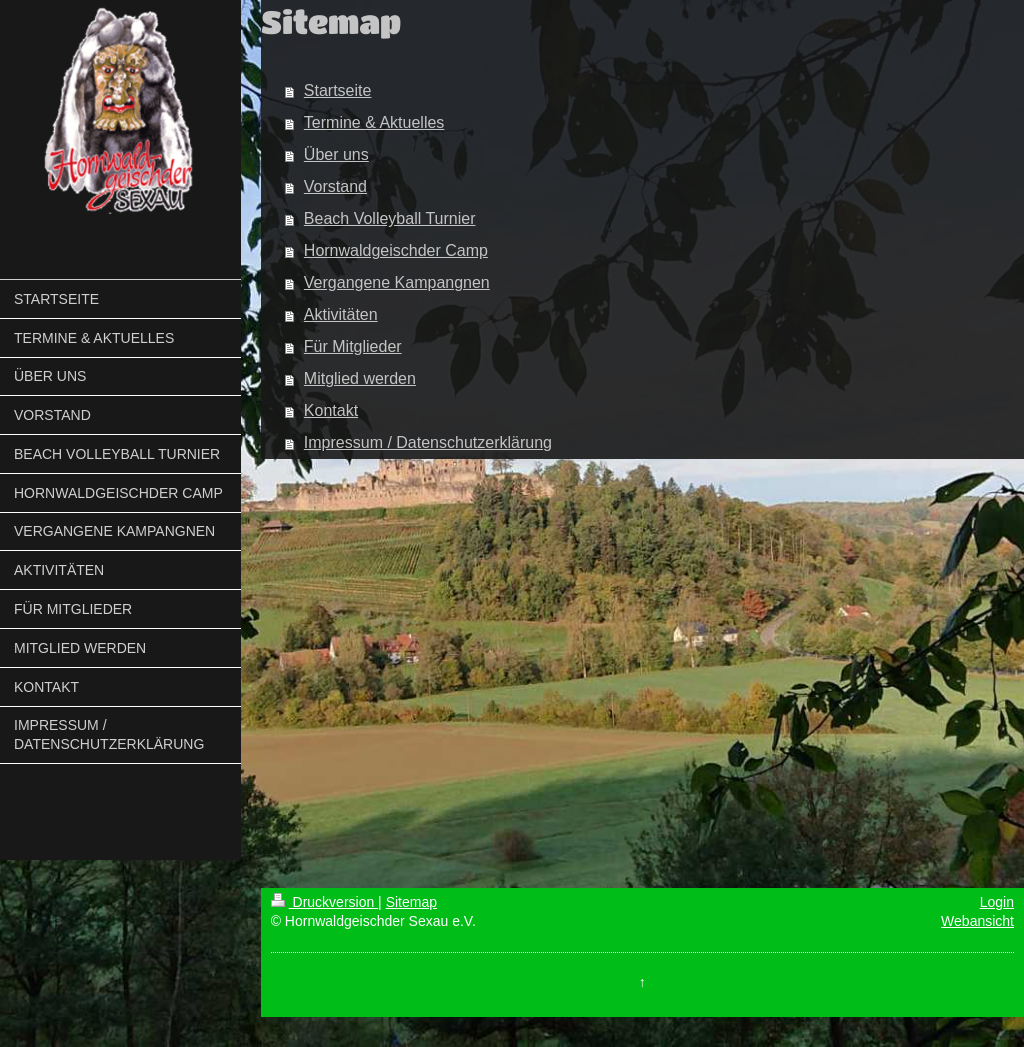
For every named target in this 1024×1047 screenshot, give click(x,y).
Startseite (338, 90)
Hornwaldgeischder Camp (396, 250)
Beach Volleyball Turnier (390, 218)
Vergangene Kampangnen (397, 282)
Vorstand (335, 186)
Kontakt (331, 410)
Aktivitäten (341, 314)
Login (997, 902)
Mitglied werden (360, 378)
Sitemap (411, 902)
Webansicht (977, 921)
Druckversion (324, 902)
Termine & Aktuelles (374, 122)
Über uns (336, 154)
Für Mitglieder (353, 346)
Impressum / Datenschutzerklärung (428, 442)
